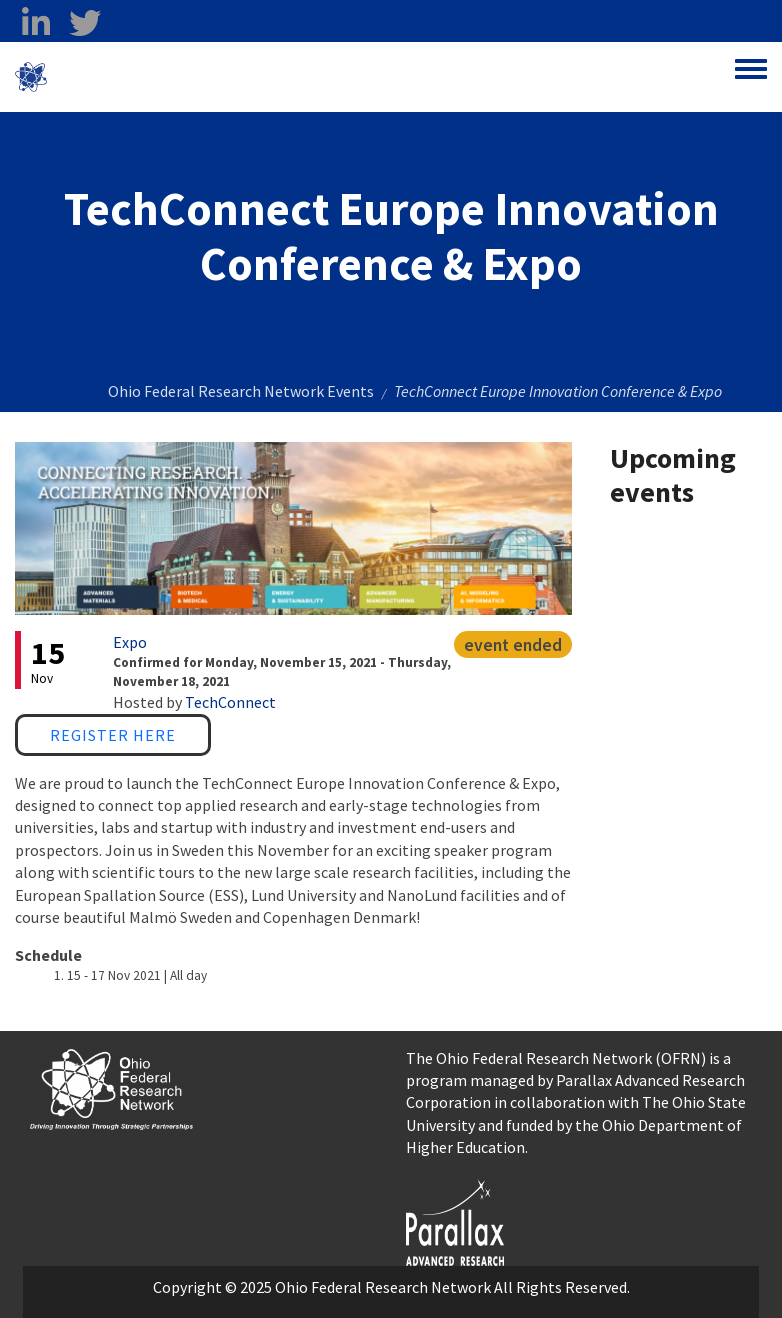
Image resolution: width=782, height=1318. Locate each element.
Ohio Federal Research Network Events (241, 391)
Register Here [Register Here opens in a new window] (113, 735)
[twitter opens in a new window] (84, 23)
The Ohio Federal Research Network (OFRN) (556, 1058)
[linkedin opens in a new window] (35, 23)
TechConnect (230, 702)
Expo (130, 642)
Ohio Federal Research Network (164, 77)
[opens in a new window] (455, 1220)
